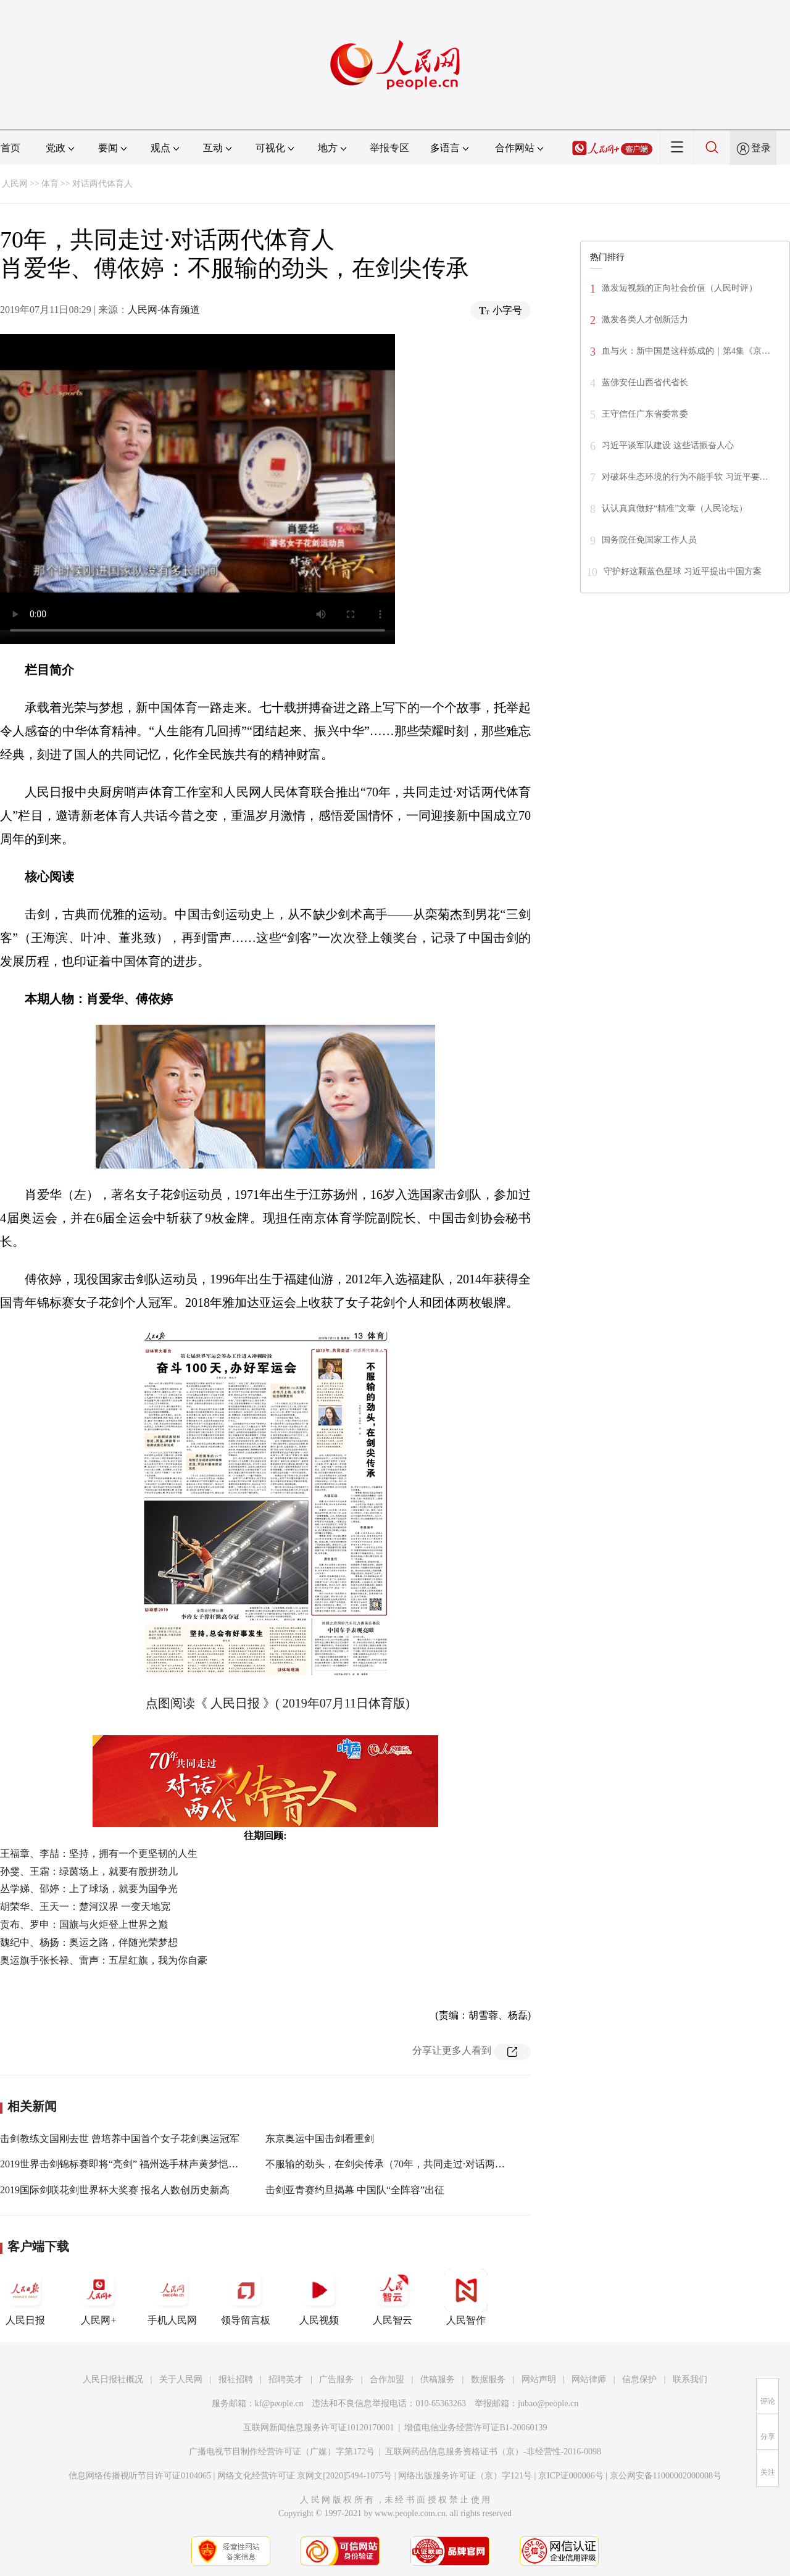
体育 (50, 183)
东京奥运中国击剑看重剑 (319, 2138)
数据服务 (488, 2379)
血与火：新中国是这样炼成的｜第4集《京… (686, 351)
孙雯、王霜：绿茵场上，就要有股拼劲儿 (89, 1871)
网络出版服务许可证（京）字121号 (465, 2475)
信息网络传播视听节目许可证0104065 (140, 2475)
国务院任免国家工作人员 (649, 539)
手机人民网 (172, 2297)
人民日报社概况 (113, 2379)
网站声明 (539, 2379)
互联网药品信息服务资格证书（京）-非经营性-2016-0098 (493, 2451)
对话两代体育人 (102, 183)
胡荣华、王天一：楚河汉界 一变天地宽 (85, 1906)
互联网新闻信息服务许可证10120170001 (318, 2427)
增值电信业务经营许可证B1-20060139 (475, 2427)
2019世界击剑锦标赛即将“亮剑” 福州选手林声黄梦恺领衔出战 (134, 2164)
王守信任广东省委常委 (645, 414)
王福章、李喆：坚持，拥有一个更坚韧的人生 (99, 1853)
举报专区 (389, 148)
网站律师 (589, 2379)
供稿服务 (437, 2379)
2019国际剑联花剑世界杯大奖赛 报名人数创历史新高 (115, 2190)
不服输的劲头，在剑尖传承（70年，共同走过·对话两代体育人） (404, 2164)
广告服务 (336, 2379)
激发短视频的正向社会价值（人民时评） (679, 288)
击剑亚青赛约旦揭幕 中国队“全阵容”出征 (354, 2190)
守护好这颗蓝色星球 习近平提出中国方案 (683, 571)
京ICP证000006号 (571, 2475)
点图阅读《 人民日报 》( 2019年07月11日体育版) (278, 1703)
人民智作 (466, 2297)
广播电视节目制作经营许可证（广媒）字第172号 (282, 2451)
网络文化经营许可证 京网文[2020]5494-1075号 (305, 2475)
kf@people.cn (279, 2403)
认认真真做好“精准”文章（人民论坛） (674, 508)
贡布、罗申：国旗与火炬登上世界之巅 (84, 1924)
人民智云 (392, 2297)
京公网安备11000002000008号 (665, 2475)
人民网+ (98, 2297)
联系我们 (690, 2379)
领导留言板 (245, 2297)
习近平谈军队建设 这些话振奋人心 (668, 445)
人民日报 (25, 2297)
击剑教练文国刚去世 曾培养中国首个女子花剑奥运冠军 (119, 2138)
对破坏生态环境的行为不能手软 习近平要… (685, 476)
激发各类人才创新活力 (645, 319)
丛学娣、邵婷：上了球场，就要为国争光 (89, 1888)
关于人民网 (180, 2379)
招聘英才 (285, 2379)
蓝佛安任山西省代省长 (645, 382)
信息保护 (639, 2379)
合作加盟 (387, 2379)
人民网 (15, 183)
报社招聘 (235, 2379)
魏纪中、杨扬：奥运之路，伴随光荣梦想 (89, 1942)
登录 (761, 148)
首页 (10, 148)
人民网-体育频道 (164, 309)
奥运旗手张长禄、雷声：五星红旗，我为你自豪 (103, 1960)
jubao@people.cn (548, 2403)
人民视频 (319, 2297)
